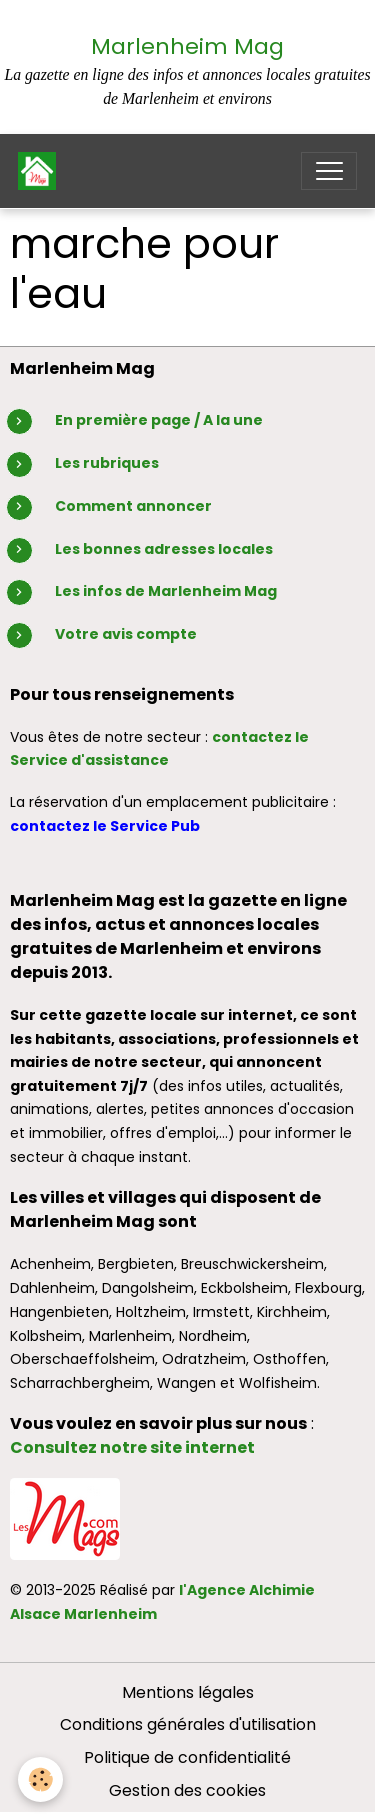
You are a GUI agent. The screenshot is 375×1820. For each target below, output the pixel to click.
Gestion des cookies (187, 1790)
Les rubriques (107, 463)
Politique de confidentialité (187, 1757)
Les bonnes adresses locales (164, 549)
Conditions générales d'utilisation (188, 1724)
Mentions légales (188, 1692)
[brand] (41, 171)
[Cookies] (40, 1779)
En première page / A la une (159, 420)
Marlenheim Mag (187, 46)
